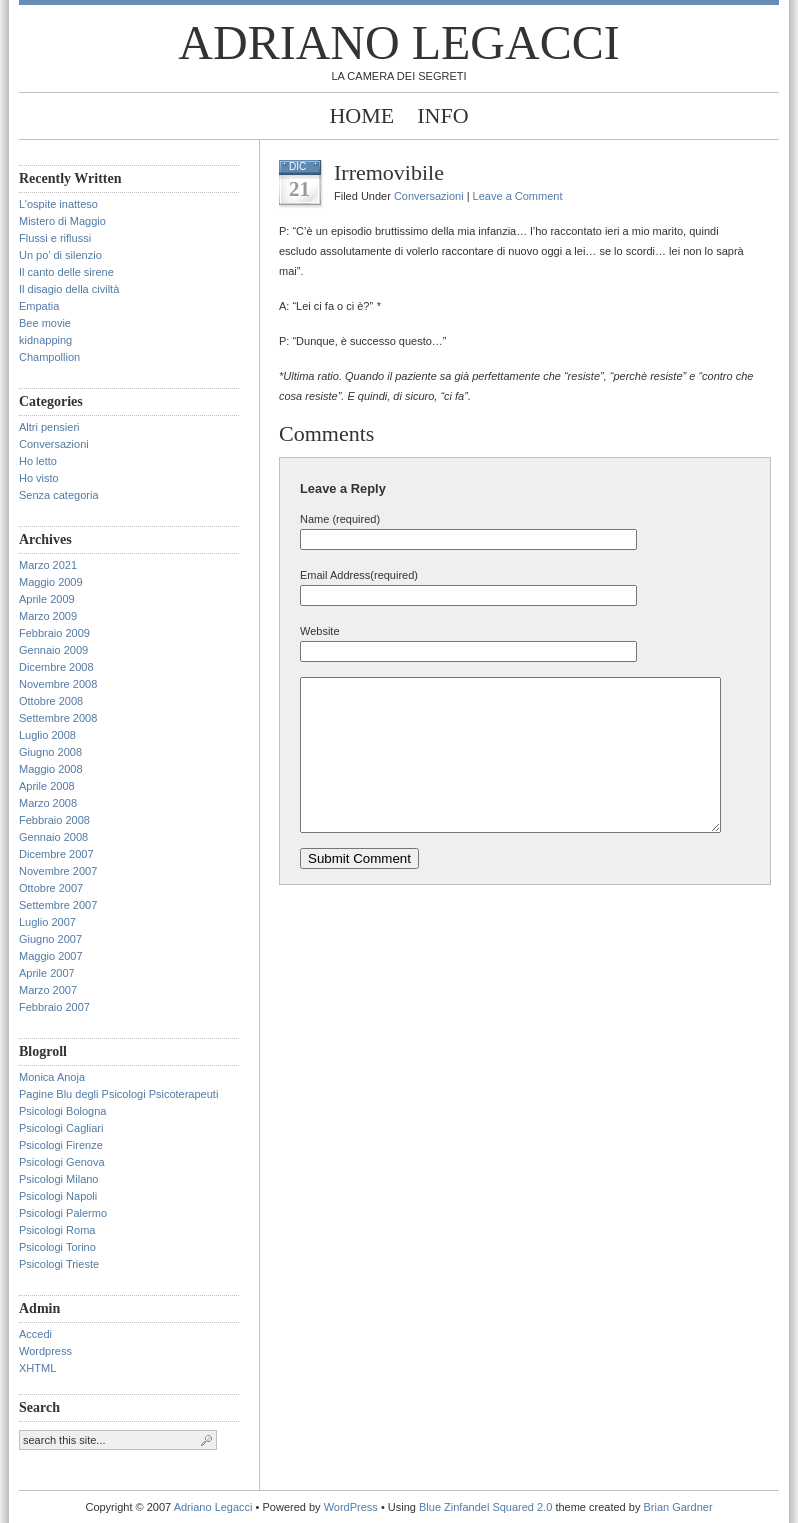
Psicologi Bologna (62, 1111)
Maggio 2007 (51, 956)
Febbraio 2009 (54, 633)
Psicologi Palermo (63, 1213)
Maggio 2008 (51, 769)
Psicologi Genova (62, 1162)
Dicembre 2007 (56, 854)
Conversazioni (54, 444)
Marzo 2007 (48, 990)
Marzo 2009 (48, 616)
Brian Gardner (677, 1507)
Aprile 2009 (47, 599)
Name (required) (340, 519)
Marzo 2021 (48, 565)
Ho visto (39, 478)
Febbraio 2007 (54, 1007)
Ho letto (38, 461)
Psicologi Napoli (58, 1196)
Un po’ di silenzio (60, 255)
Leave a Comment (518, 196)
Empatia (39, 306)
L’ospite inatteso (58, 204)
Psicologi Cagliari (61, 1128)
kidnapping (45, 340)
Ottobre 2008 (51, 701)
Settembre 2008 (58, 718)
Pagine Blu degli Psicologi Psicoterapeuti (118, 1094)
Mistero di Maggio (62, 221)
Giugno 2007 (50, 939)
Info (442, 115)
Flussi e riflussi (55, 238)
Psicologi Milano (58, 1179)
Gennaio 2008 (53, 837)
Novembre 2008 (58, 684)
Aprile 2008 (47, 786)
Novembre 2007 (58, 871)
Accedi (35, 1334)
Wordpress (45, 1351)
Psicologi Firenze (61, 1145)
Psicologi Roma (57, 1230)
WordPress (351, 1507)
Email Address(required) (359, 575)
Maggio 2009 (51, 582)
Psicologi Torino (57, 1247)
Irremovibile (389, 172)
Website (320, 631)
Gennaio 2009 (53, 650)
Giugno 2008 (50, 752)
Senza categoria (59, 495)
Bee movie (45, 323)
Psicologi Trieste (59, 1264)
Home (361, 115)
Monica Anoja (52, 1077)
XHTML (37, 1368)
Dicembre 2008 (56, 667)
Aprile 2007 (47, 973)
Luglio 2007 (47, 922)
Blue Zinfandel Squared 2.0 (485, 1507)
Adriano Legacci (398, 42)
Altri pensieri (49, 427)
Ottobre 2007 (51, 888)
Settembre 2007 (58, 905)
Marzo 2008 (48, 803)
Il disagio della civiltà (69, 289)
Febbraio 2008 (54, 820)
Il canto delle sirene (66, 272)
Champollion (49, 357)
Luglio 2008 (47, 735)
